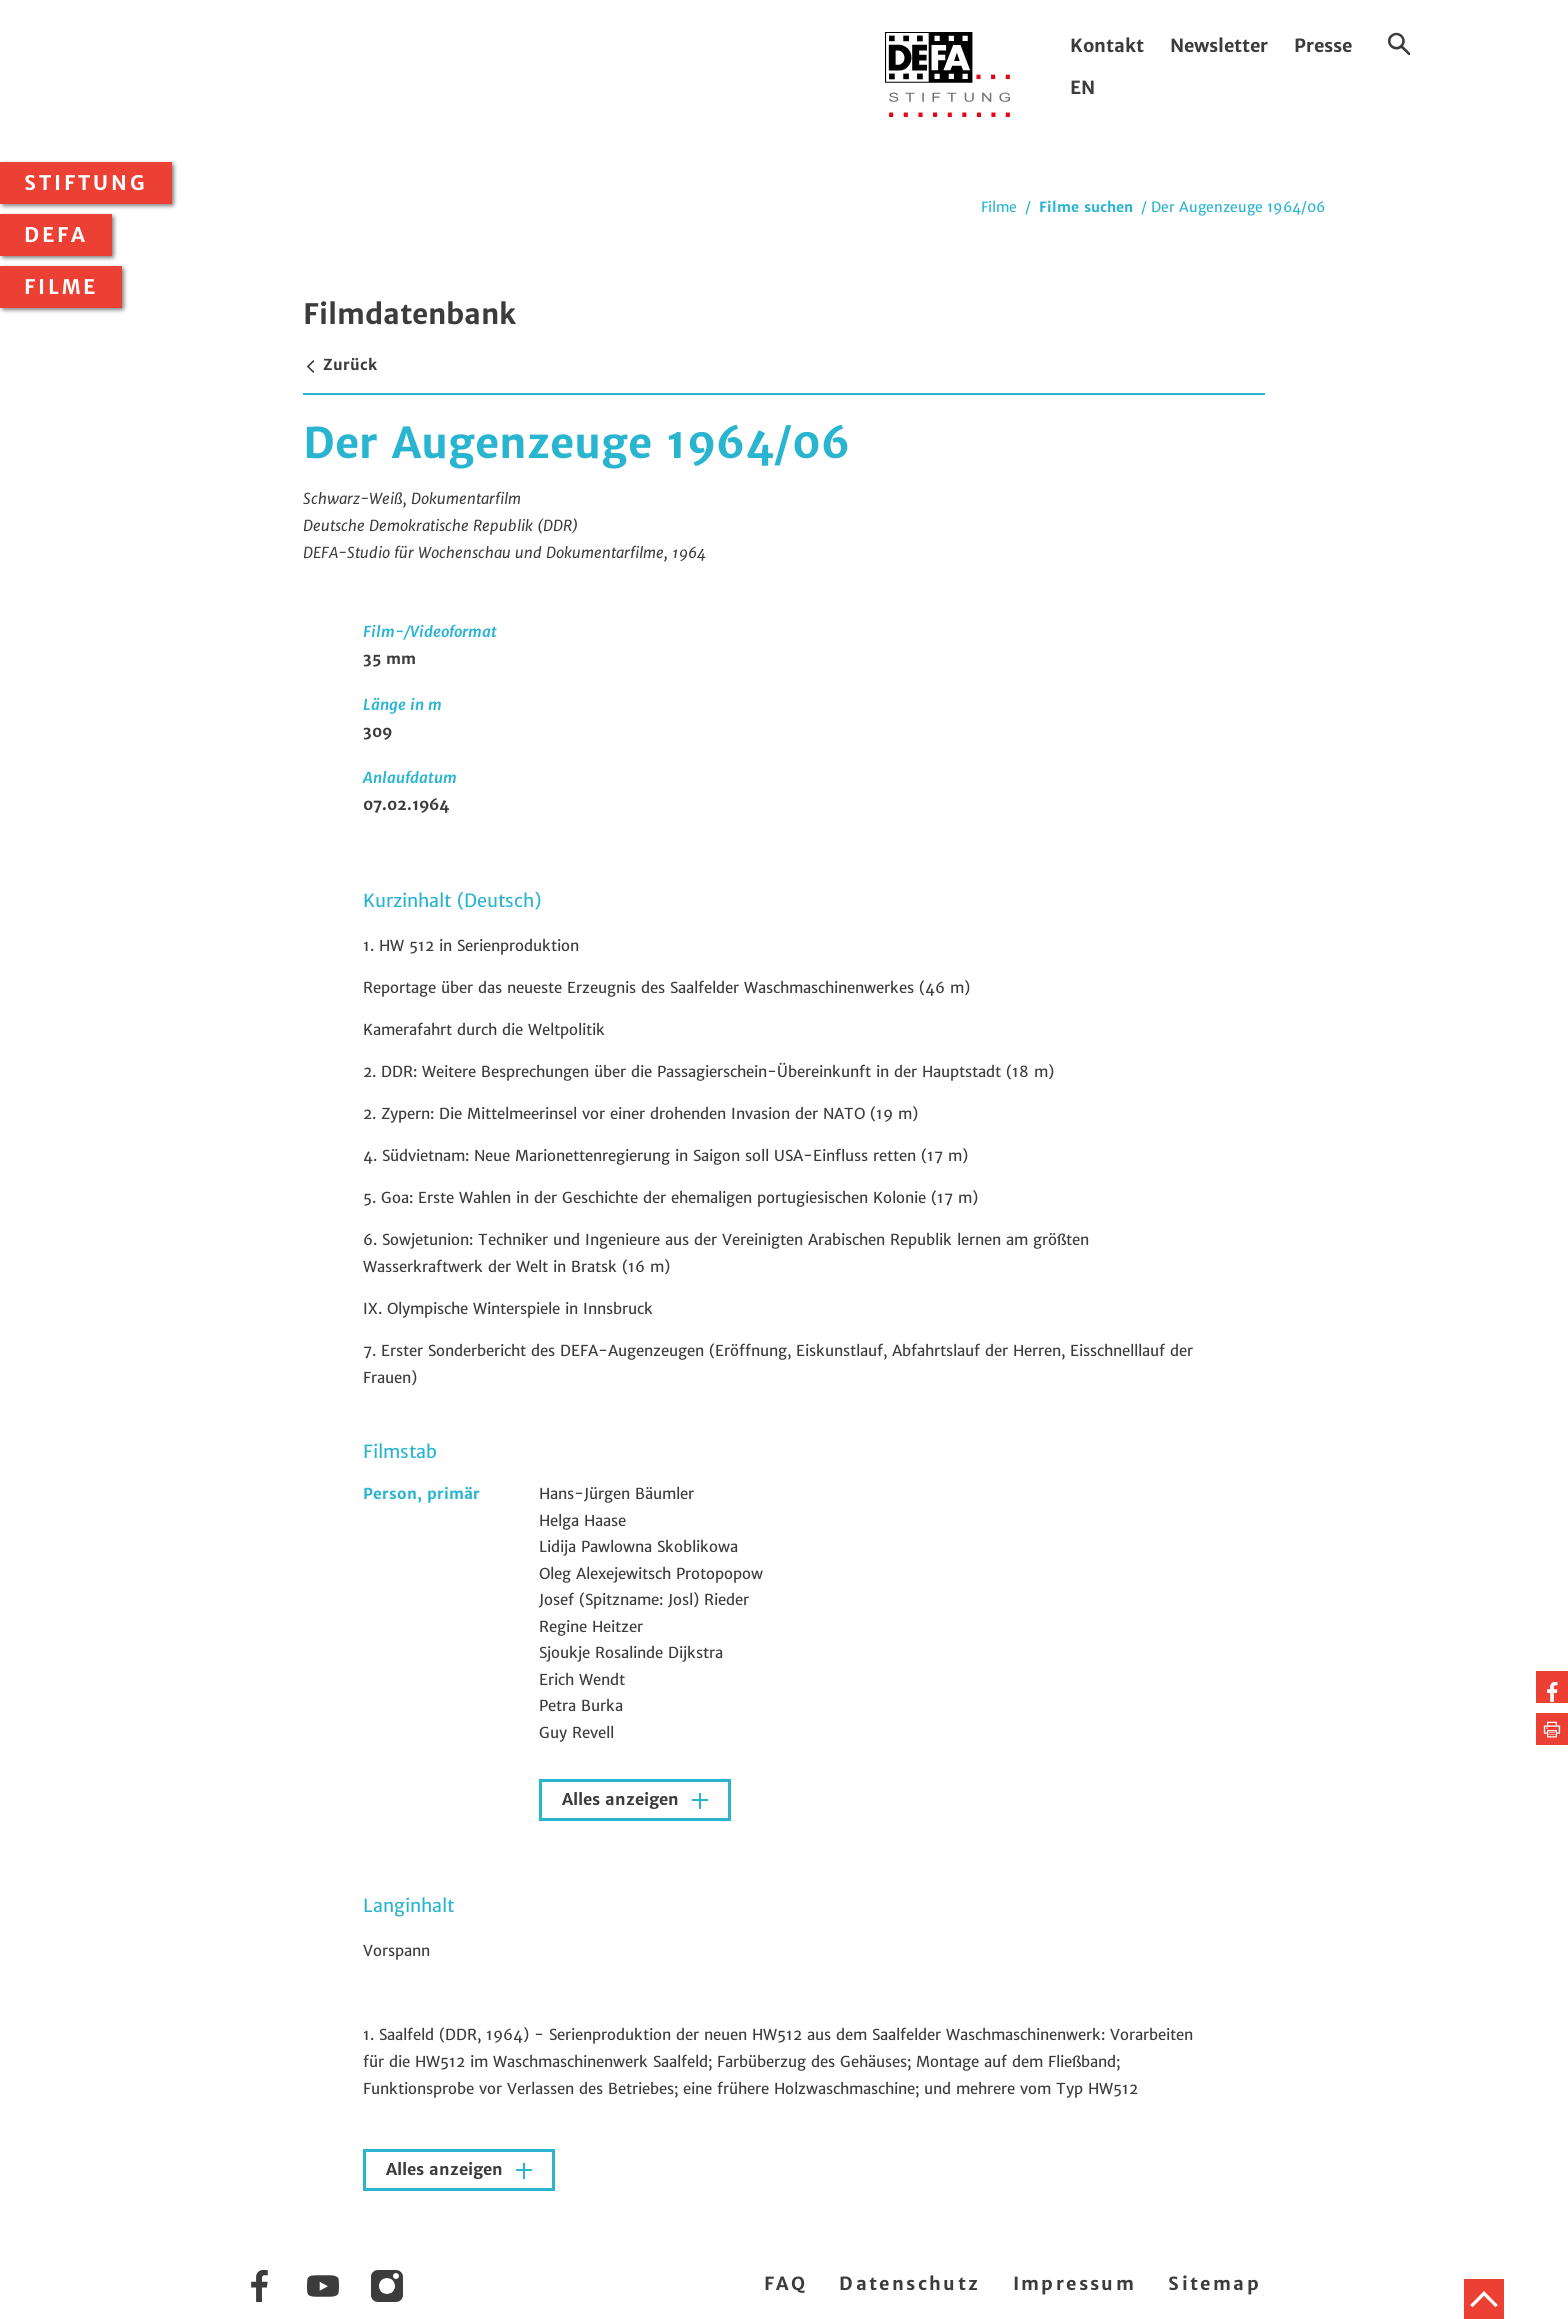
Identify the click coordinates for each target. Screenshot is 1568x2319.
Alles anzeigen (623, 1799)
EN (1082, 87)
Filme (61, 287)
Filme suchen (1086, 207)
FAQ (785, 2283)
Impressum (1075, 2283)
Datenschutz (909, 2283)
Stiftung (86, 183)
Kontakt (1107, 45)
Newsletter (1219, 45)
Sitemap (1214, 2283)
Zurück (340, 364)
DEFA (56, 235)
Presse (1323, 45)
